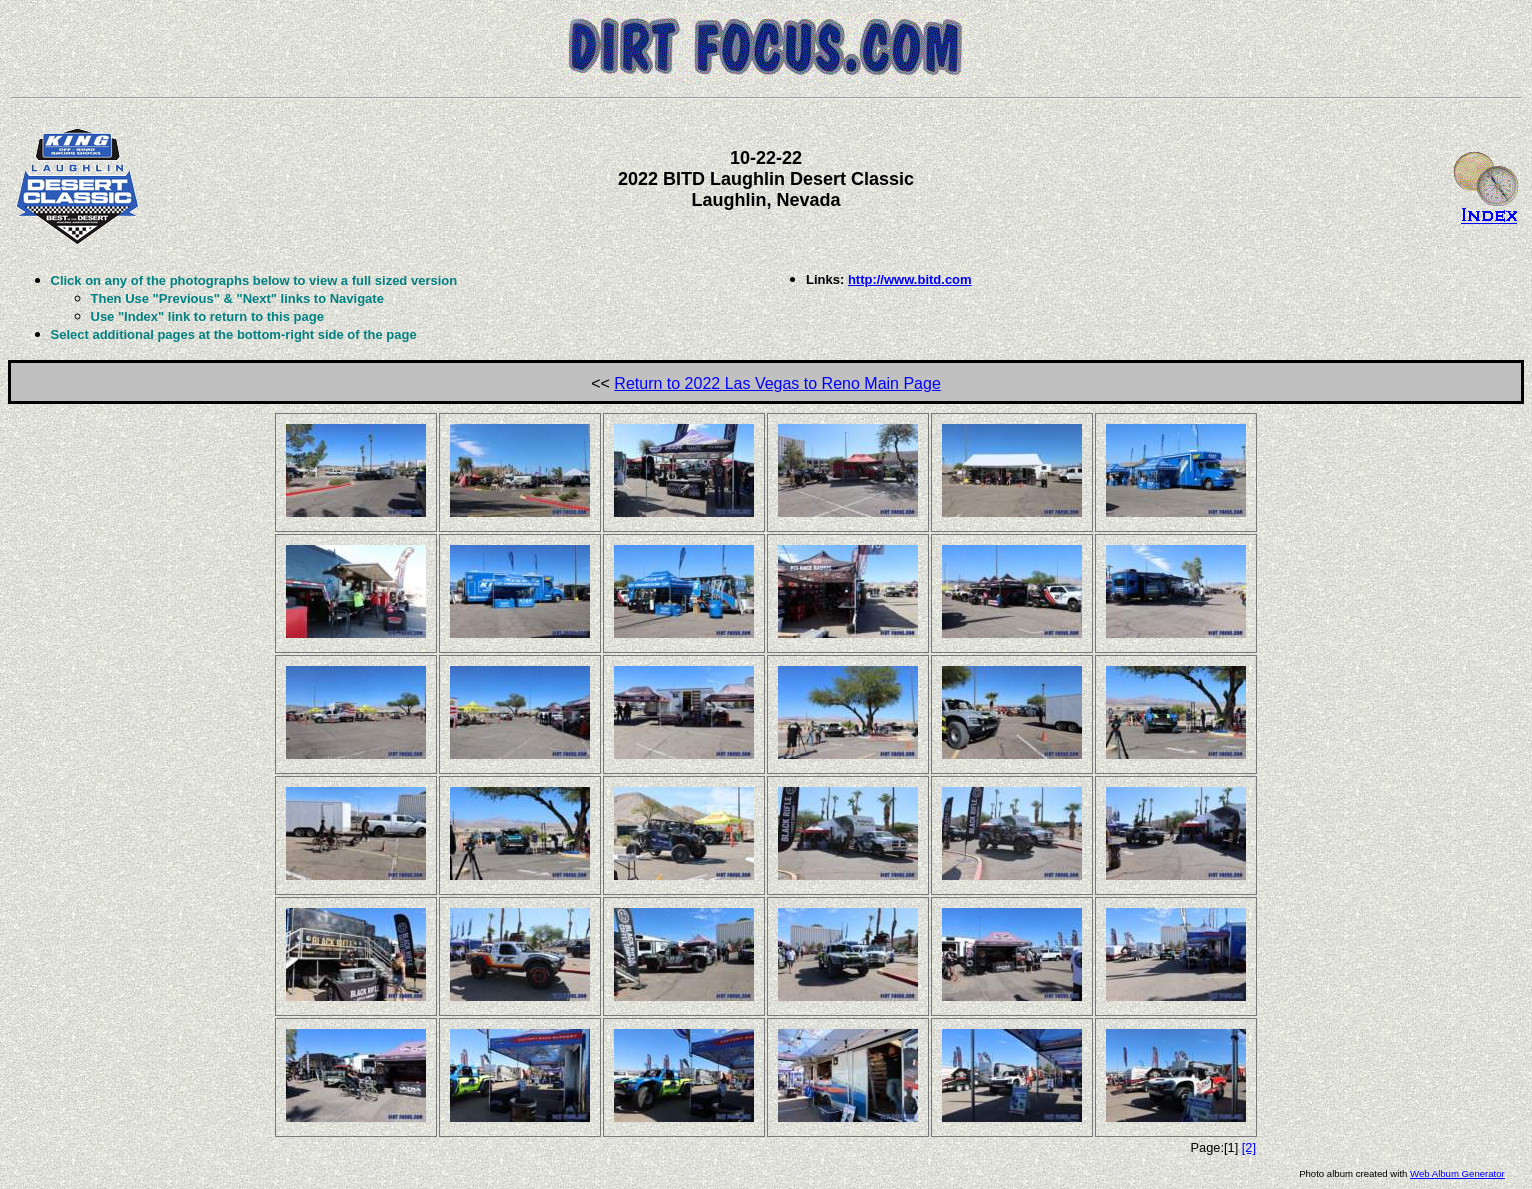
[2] (1249, 1147)
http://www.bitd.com (910, 279)
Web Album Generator (1457, 1173)
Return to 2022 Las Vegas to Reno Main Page (777, 383)
